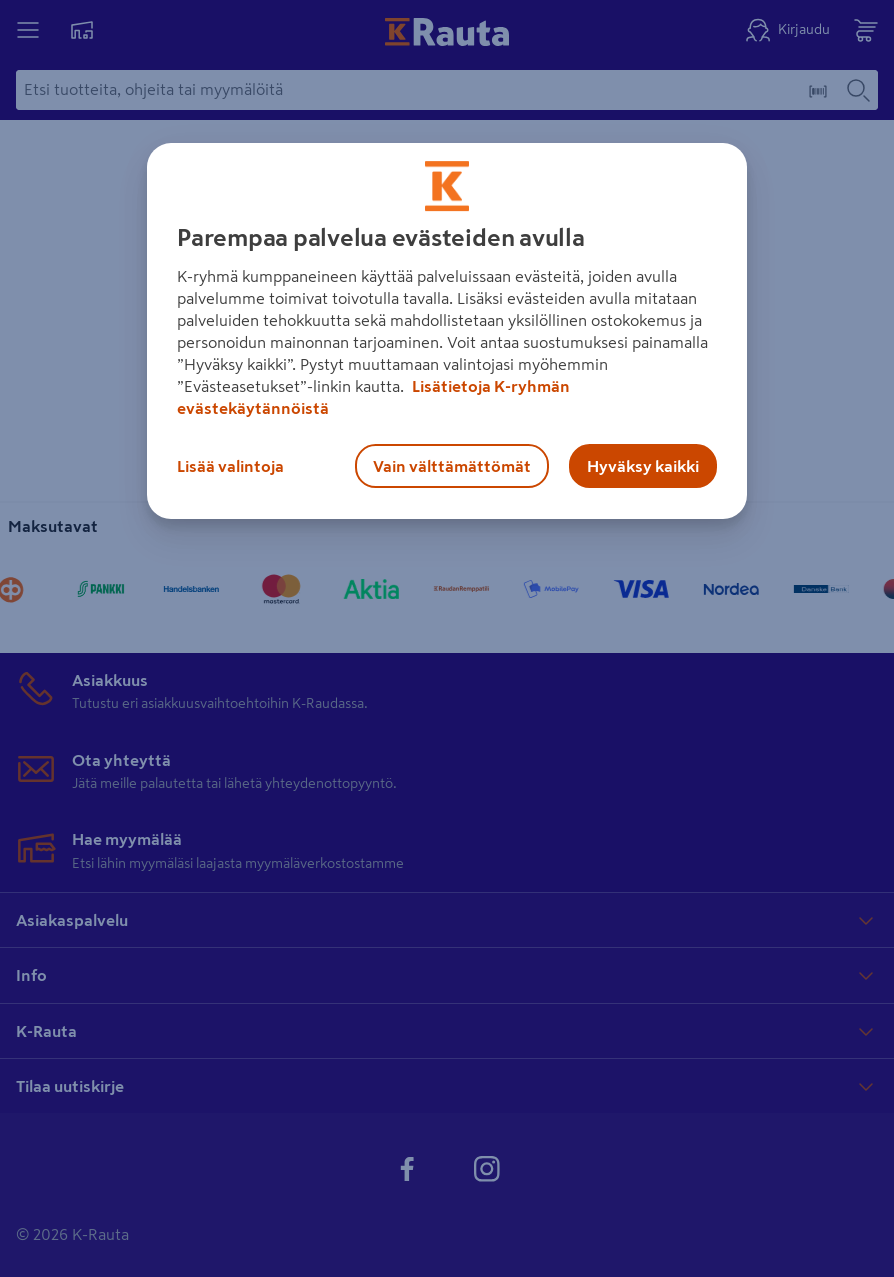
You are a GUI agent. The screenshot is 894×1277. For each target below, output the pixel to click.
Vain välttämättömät (452, 466)
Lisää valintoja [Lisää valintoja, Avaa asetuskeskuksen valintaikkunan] (230, 466)
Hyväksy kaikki (643, 466)
